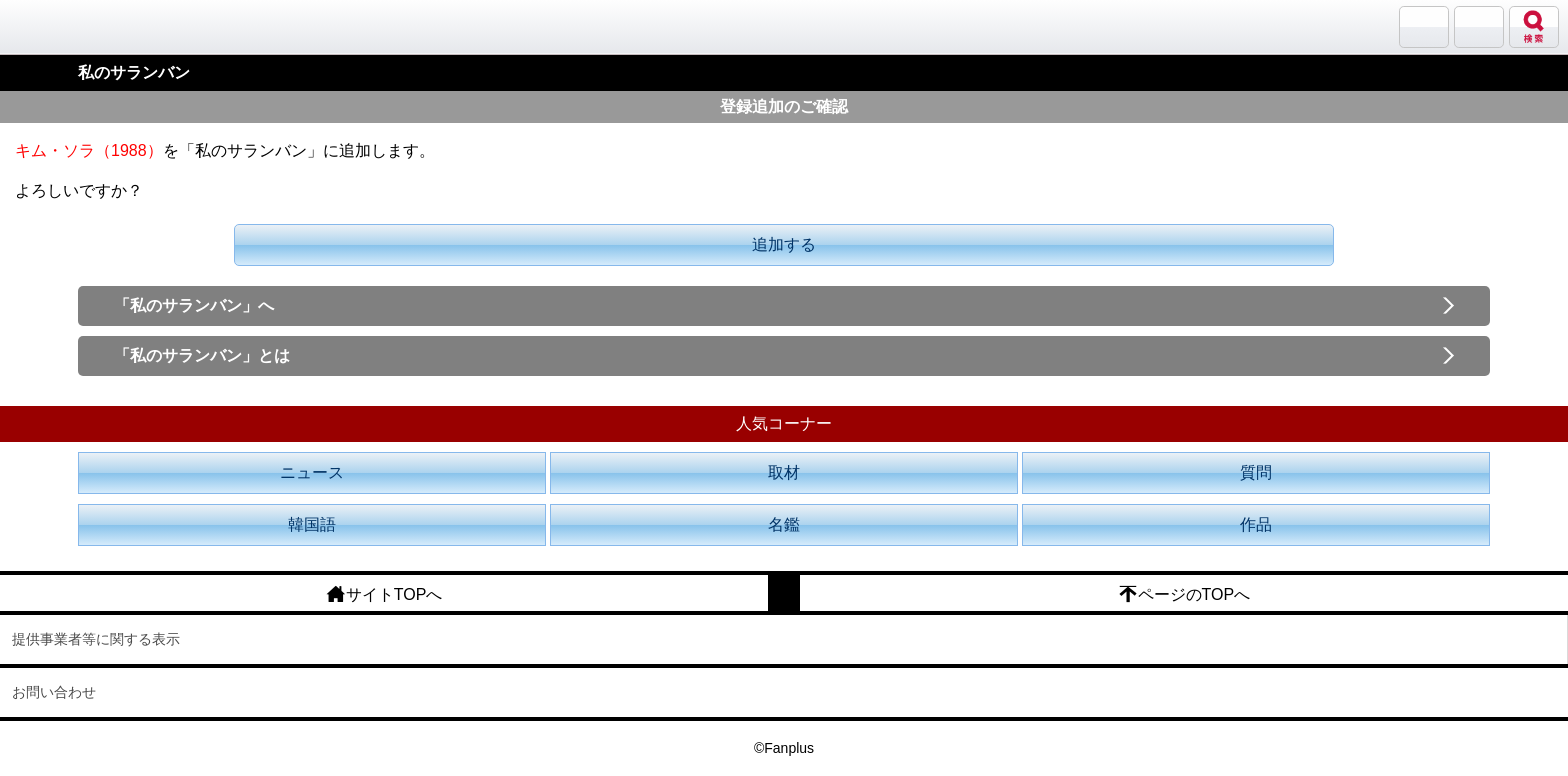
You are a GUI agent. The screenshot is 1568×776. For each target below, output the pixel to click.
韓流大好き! (67, 26)
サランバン (1424, 27)
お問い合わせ (54, 692)
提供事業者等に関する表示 (96, 639)
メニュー (1479, 27)
